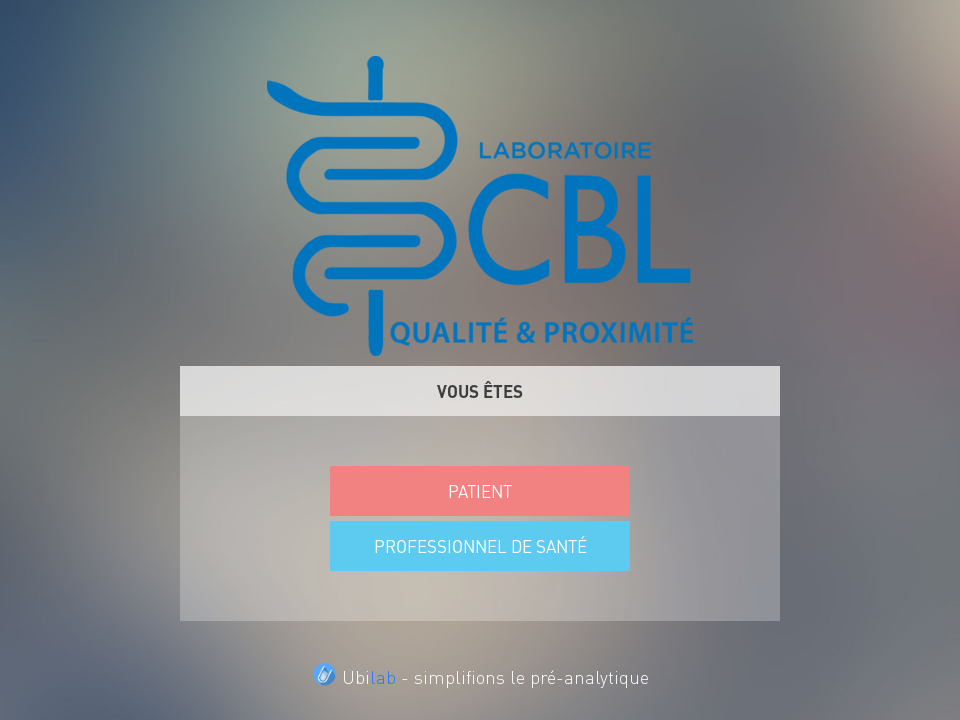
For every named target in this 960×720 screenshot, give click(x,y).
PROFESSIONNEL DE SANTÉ (480, 546)
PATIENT (480, 491)
